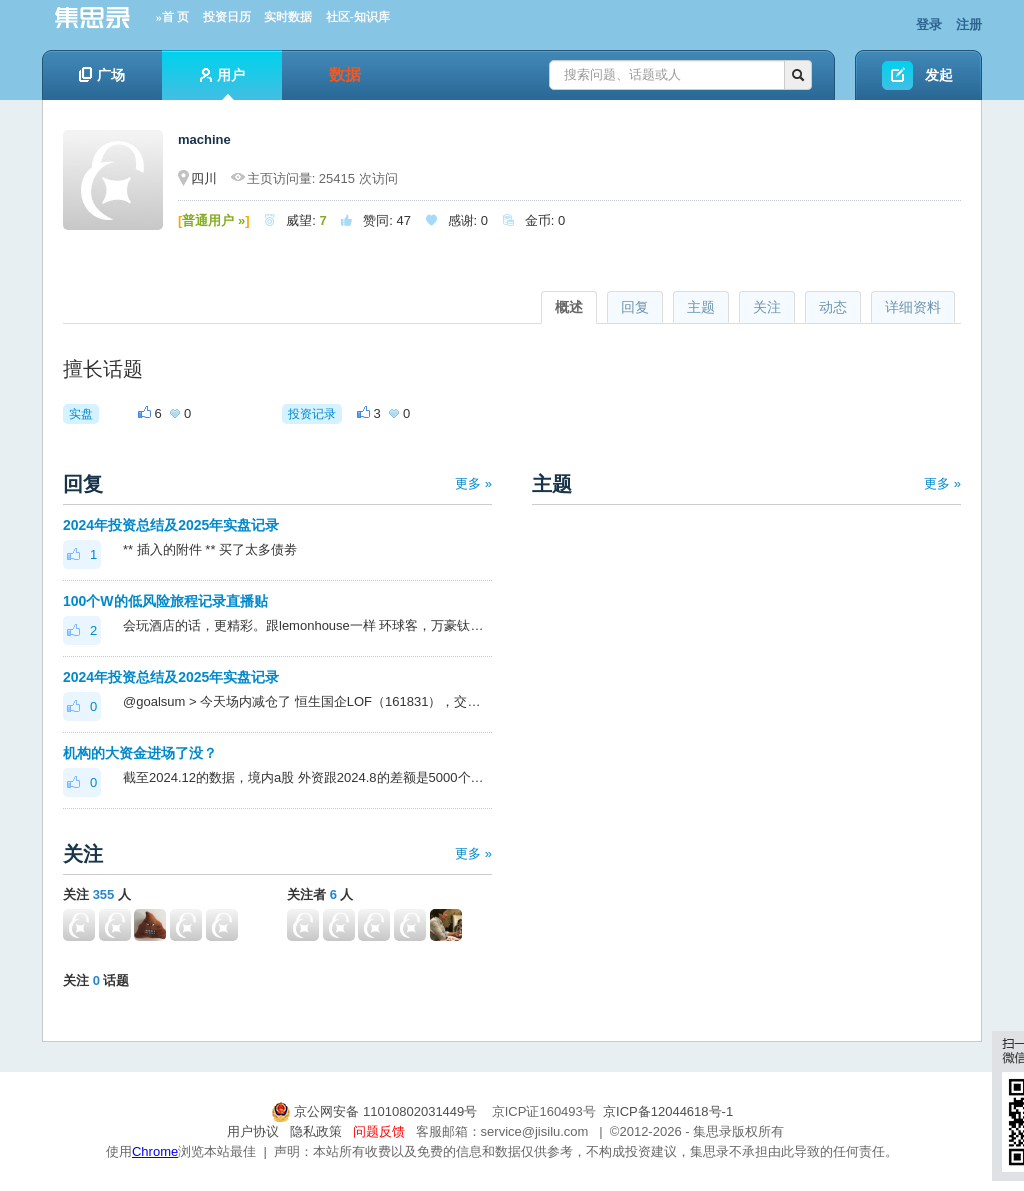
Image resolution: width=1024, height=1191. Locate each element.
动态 (833, 307)
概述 (569, 307)
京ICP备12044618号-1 (668, 1111)
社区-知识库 (358, 17)
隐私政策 (316, 1131)
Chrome (155, 1151)
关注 (767, 307)
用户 (222, 83)
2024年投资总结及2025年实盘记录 (171, 525)
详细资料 (913, 307)
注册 (969, 24)
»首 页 (172, 17)
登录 (929, 24)
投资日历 (227, 17)
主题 (701, 307)
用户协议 (253, 1131)
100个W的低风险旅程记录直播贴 (165, 601)
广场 (102, 75)
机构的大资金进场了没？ (140, 753)
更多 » (473, 483)
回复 (635, 307)
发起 (939, 75)
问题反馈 (379, 1131)
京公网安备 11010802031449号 (376, 1111)
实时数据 (288, 17)
